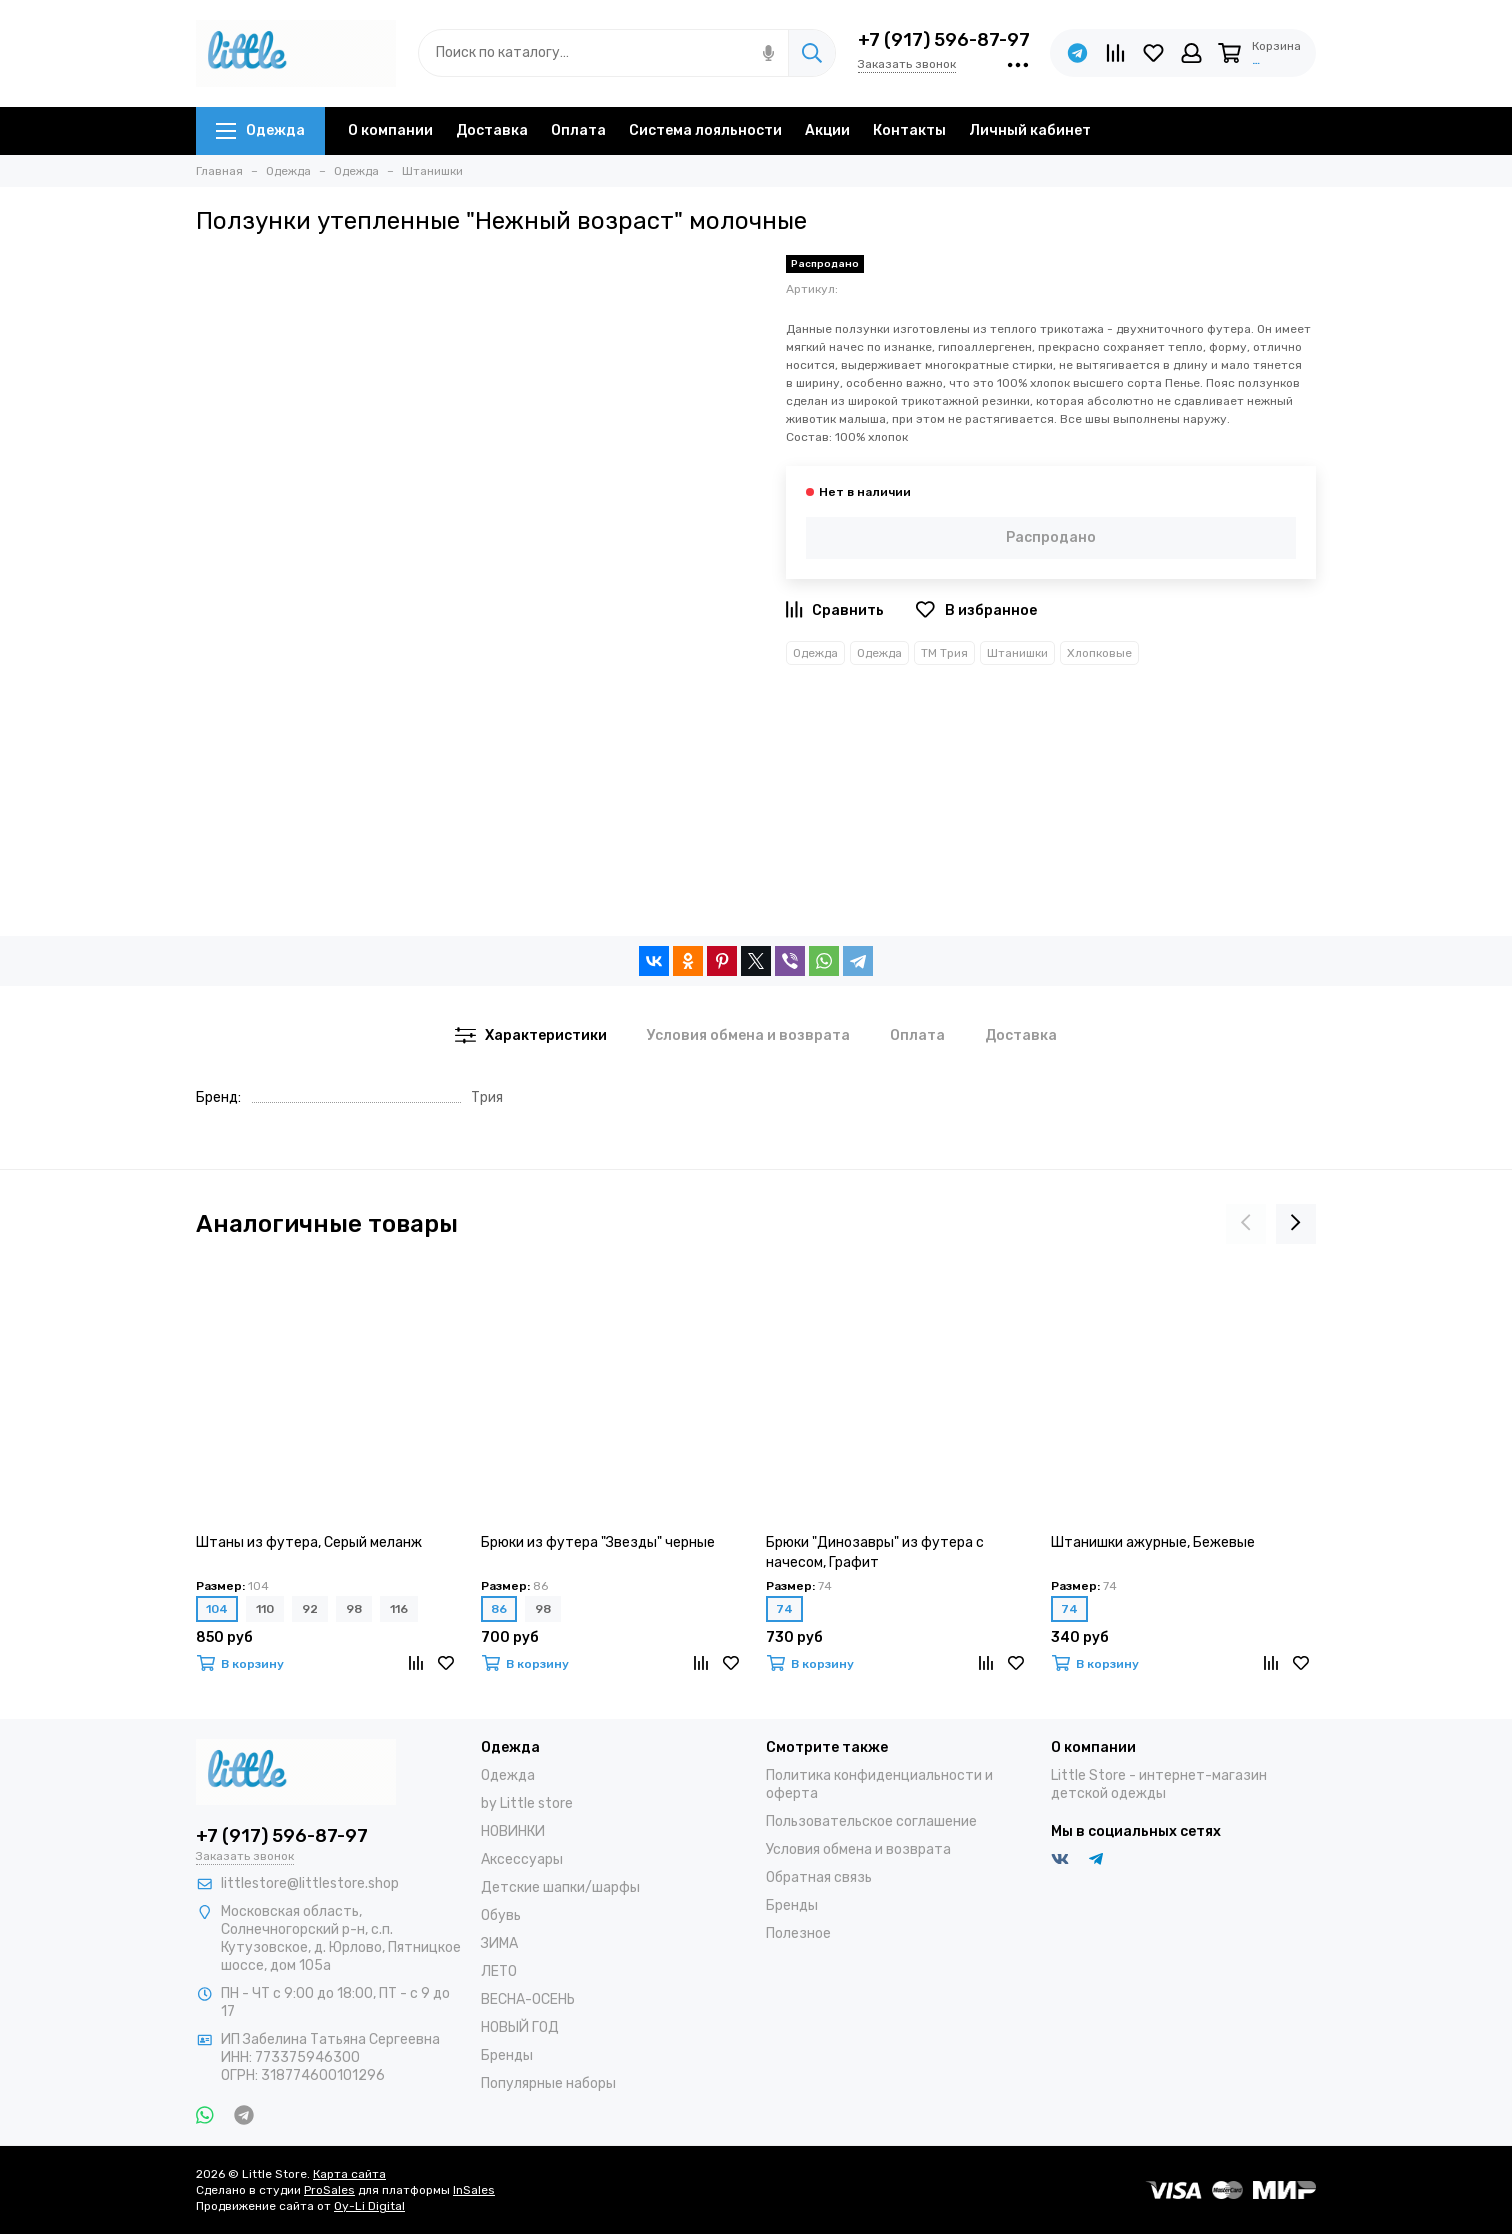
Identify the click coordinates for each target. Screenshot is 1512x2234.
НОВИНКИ (513, 1831)
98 (354, 1609)
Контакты (909, 130)
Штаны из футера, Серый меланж (309, 1542)
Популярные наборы (548, 2083)
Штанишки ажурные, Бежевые (1153, 1542)
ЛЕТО (499, 1971)
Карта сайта (349, 2174)
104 (217, 1609)
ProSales (329, 2190)
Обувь (501, 1915)
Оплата (578, 130)
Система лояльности (705, 130)
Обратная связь (819, 1877)
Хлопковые (1099, 653)
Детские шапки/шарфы (560, 1887)
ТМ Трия (944, 653)
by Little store (527, 1803)
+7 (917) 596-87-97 (944, 40)
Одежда (260, 130)
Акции (827, 130)
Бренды (507, 2055)
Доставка (492, 130)
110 (265, 1609)
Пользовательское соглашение (871, 1821)
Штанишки (1017, 653)
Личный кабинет (1030, 130)
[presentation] (1246, 1224)
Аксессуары (522, 1859)
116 (399, 1609)
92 (310, 1609)
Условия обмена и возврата (858, 1849)
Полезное (798, 1933)
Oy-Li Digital (369, 2206)
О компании (390, 130)
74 (784, 1609)
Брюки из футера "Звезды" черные (598, 1542)
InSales (474, 2190)
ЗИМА (499, 1943)
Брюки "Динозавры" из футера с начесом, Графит (875, 1552)
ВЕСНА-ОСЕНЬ (528, 1999)
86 (499, 1609)
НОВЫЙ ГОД (520, 2027)
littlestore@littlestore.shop (310, 1883)
